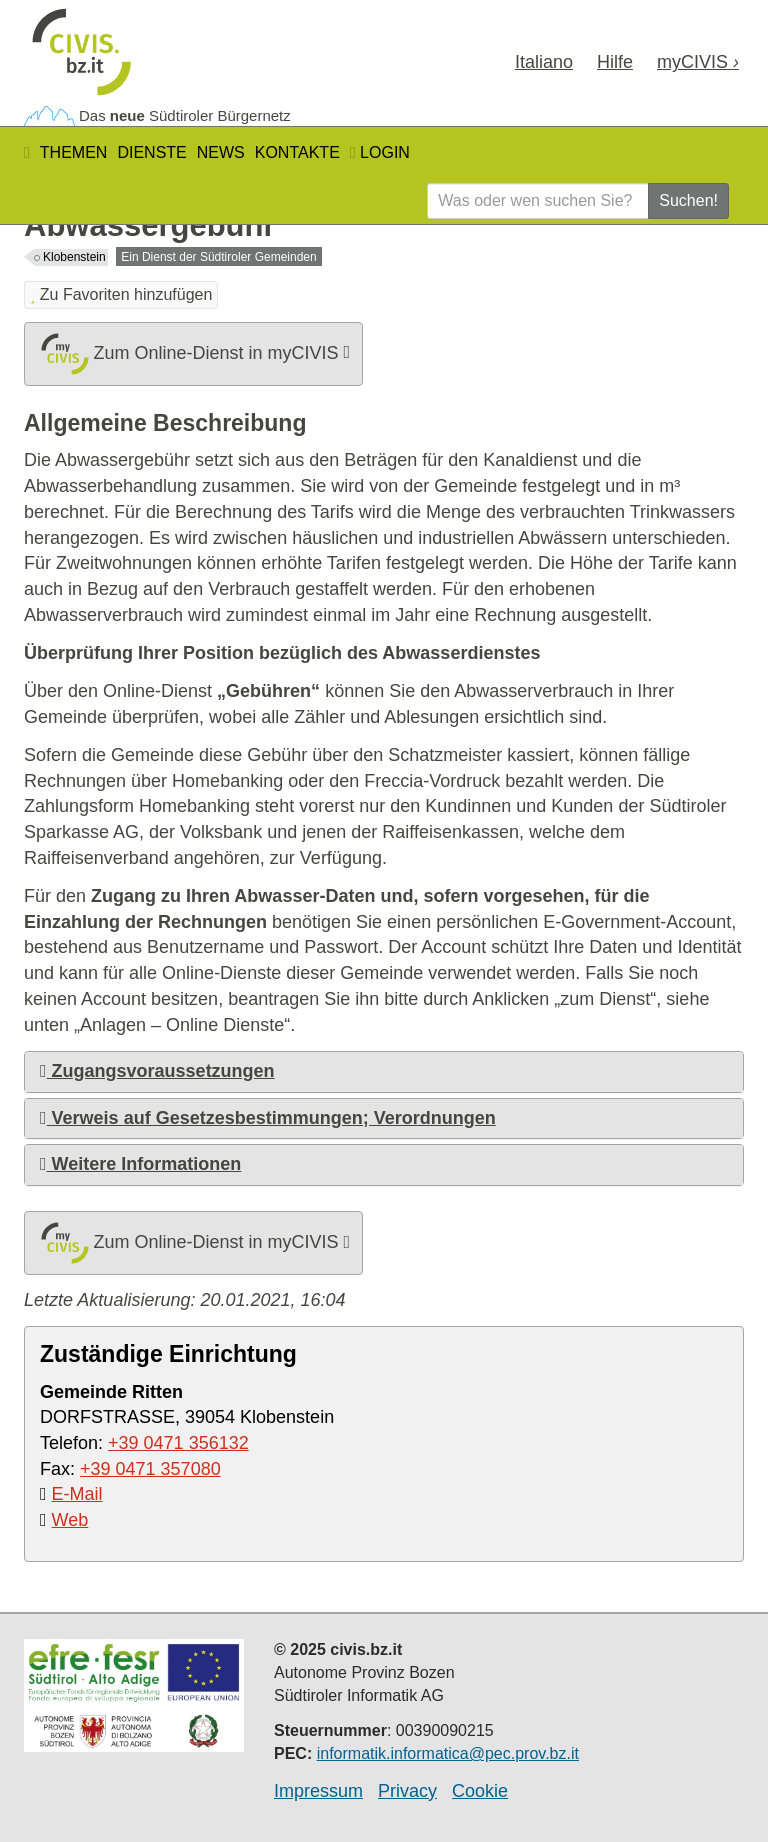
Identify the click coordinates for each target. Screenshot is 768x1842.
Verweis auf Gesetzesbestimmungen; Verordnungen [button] (268, 1118)
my (698, 62)
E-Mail (77, 1494)
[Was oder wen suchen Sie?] (538, 201)
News (221, 152)
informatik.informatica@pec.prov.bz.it (448, 1753)
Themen (74, 152)
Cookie (480, 1791)
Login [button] (380, 152)
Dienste (151, 152)
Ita (544, 62)
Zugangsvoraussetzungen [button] (157, 1071)
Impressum (318, 1791)
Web (70, 1520)
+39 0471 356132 (178, 1443)
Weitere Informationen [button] (140, 1164)
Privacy (407, 1791)
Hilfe (615, 62)
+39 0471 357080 (150, 1469)
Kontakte (297, 152)
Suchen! (688, 200)
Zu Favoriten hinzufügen (121, 294)
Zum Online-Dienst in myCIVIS (193, 354)
